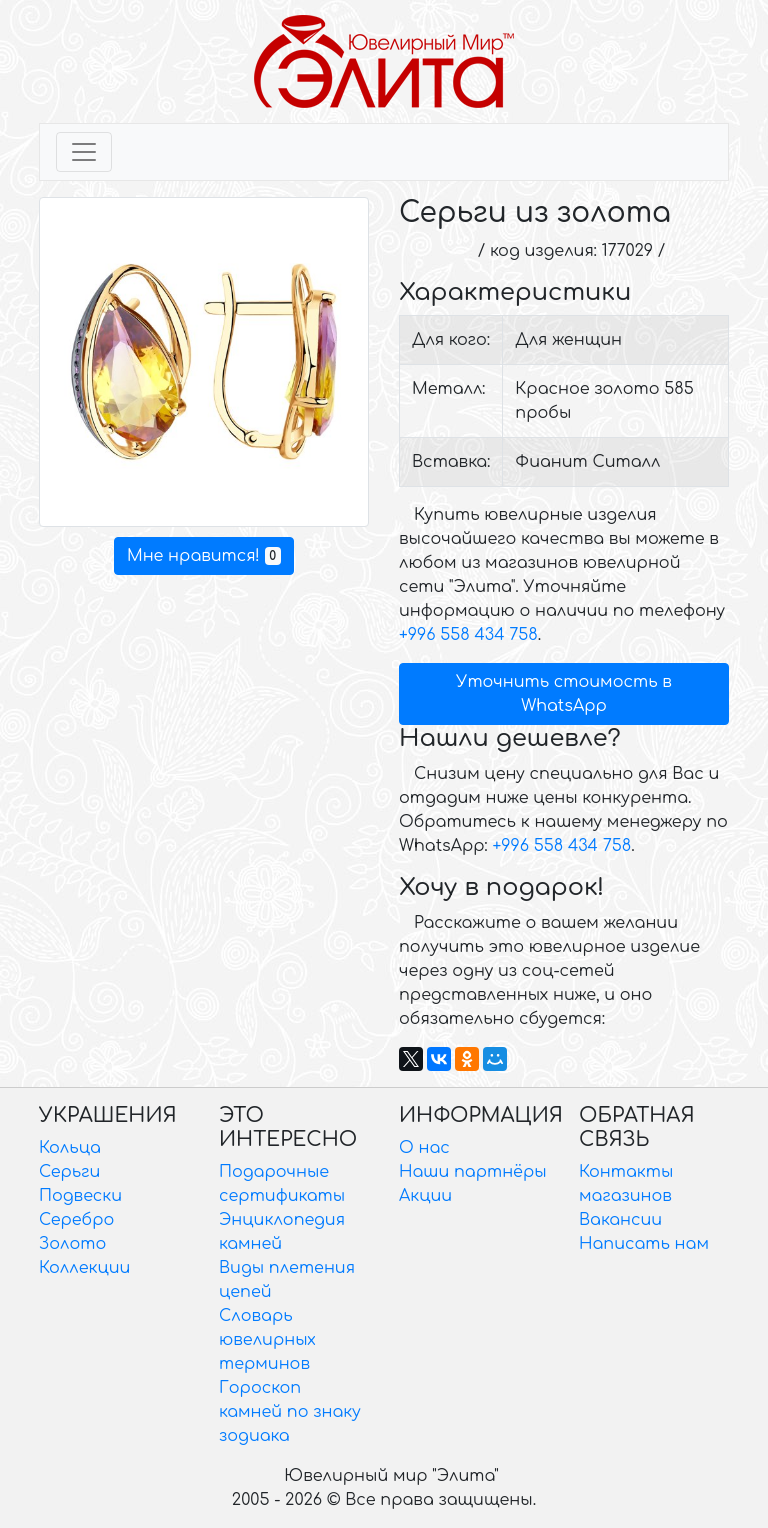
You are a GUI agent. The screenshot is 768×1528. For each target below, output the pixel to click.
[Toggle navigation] (84, 152)
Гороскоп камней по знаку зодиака (290, 1412)
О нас (424, 1148)
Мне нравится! (204, 556)
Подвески (80, 1196)
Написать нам (644, 1244)
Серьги (69, 1172)
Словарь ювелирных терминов (267, 1340)
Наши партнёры (473, 1172)
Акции (425, 1196)
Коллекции (84, 1268)
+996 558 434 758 (468, 635)
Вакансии (620, 1220)
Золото (72, 1244)
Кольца (70, 1148)
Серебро (76, 1220)
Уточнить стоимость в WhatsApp (564, 694)
